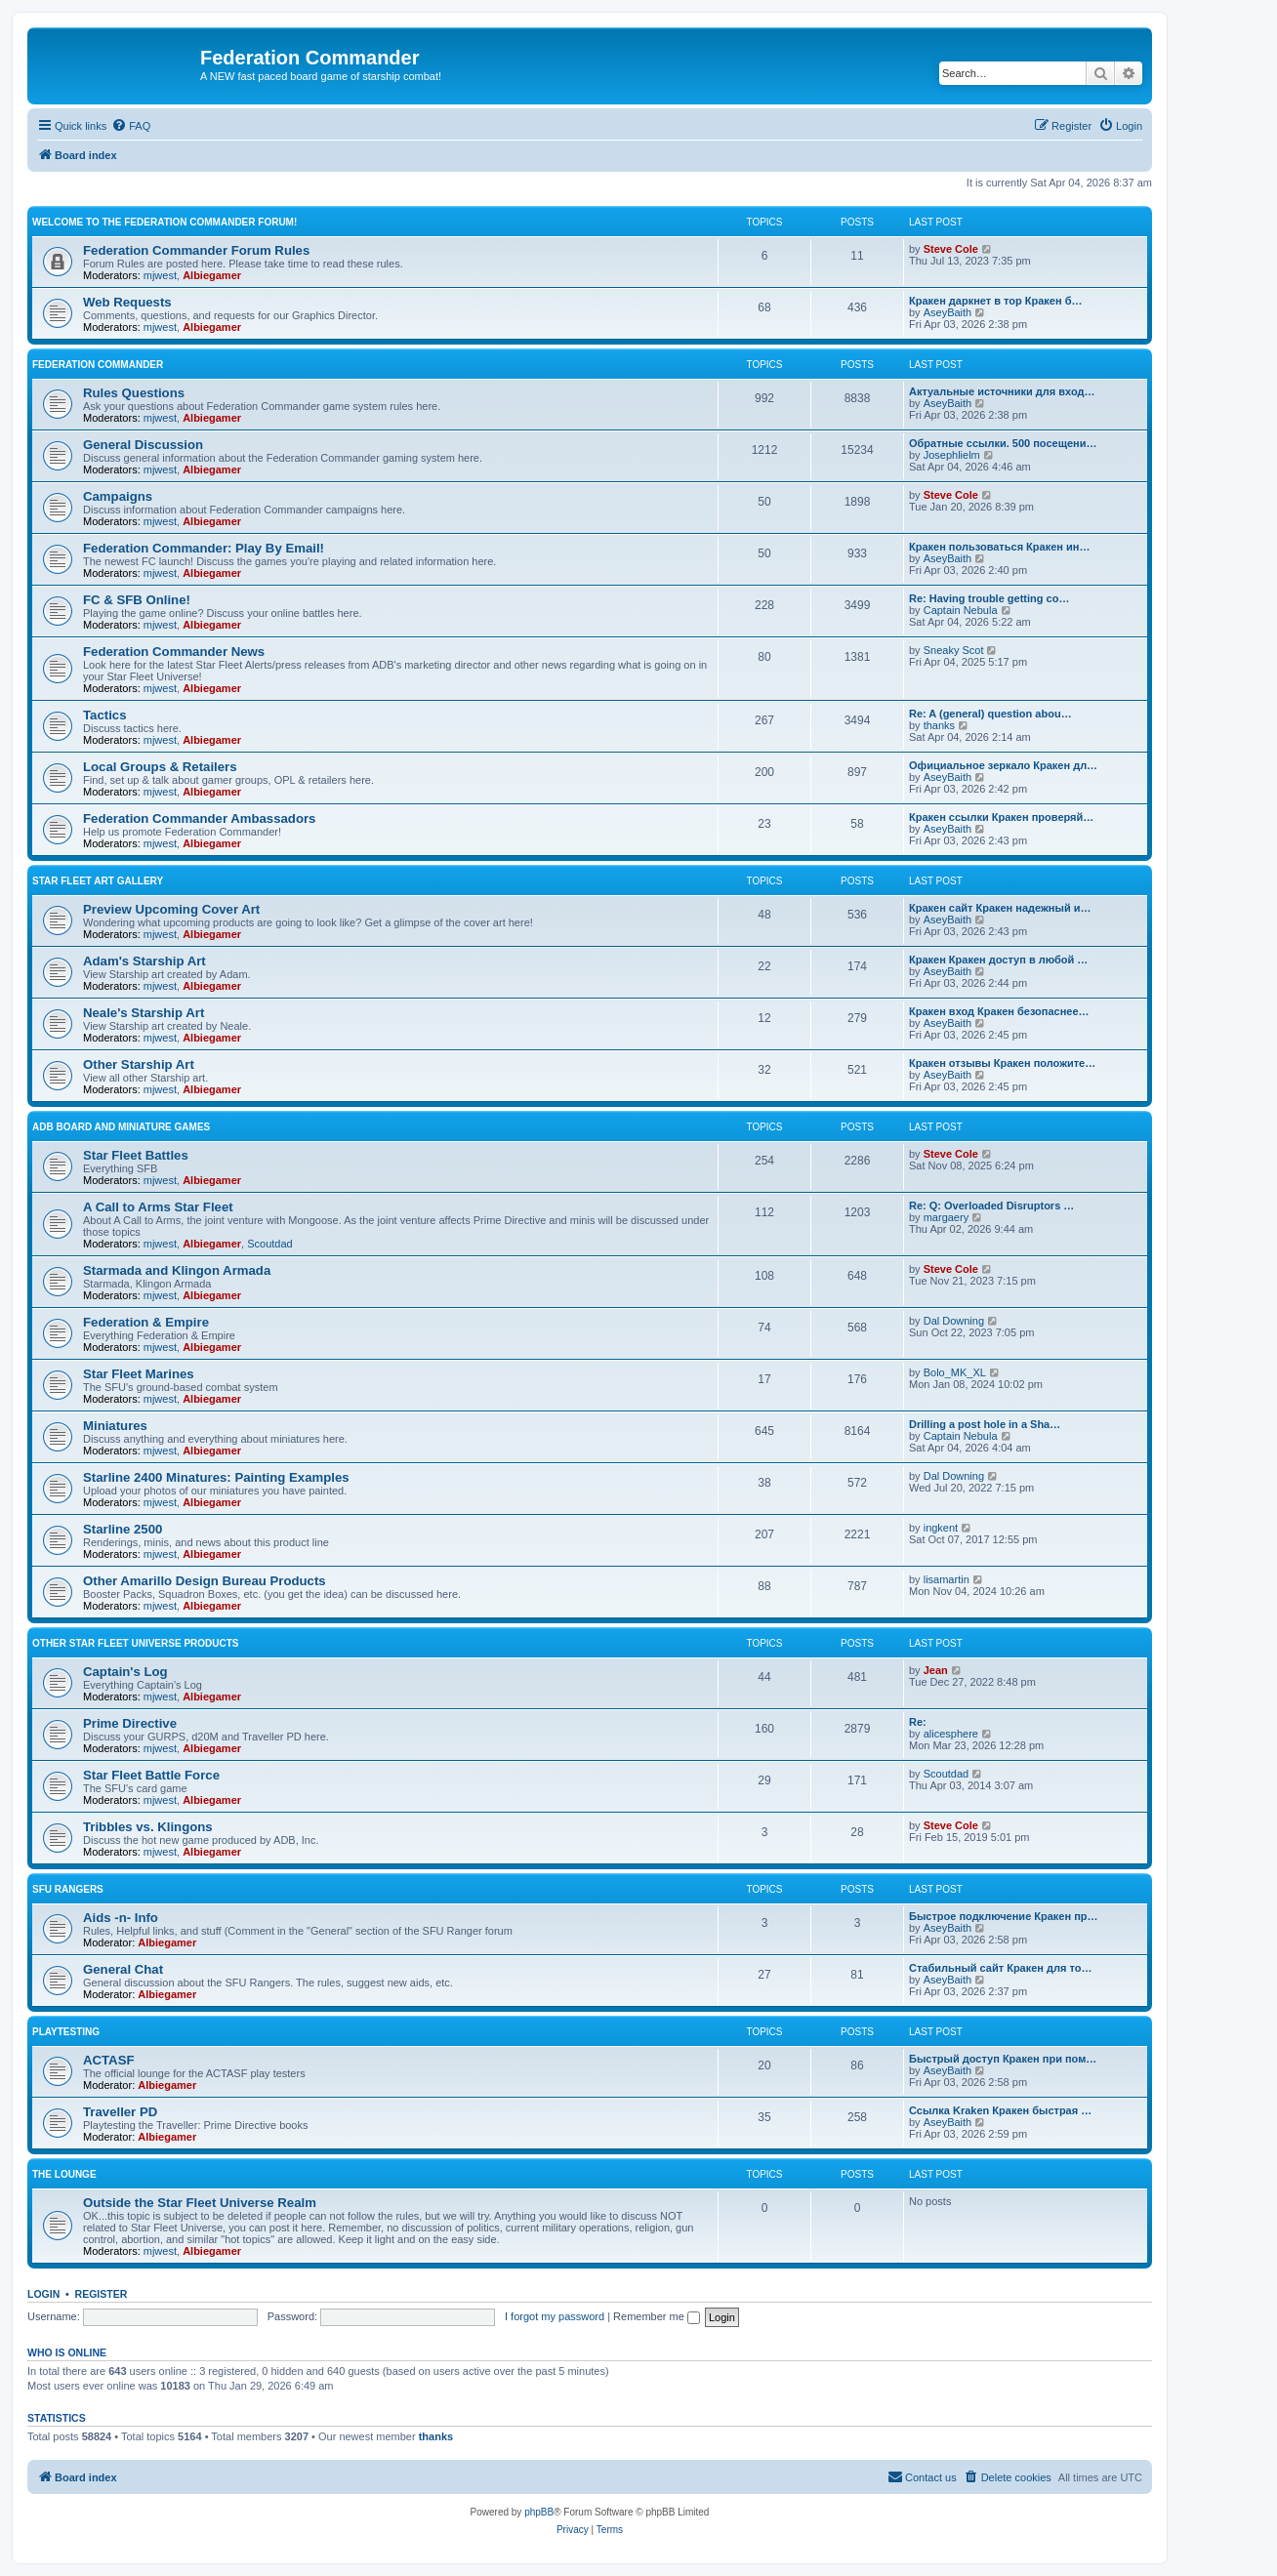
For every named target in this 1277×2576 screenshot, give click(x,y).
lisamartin (946, 1579)
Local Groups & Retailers (160, 766)
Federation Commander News (174, 651)
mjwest (160, 275)
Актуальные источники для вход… (1001, 391)
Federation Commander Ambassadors (199, 818)
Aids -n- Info (120, 1917)
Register (101, 2294)
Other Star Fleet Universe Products (135, 1643)
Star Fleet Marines (138, 1374)
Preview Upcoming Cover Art (171, 909)
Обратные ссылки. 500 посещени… (1002, 443)
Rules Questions (134, 393)
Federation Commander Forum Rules (196, 250)
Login (43, 2294)
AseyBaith (948, 312)
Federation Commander (97, 364)
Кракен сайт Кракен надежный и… (1000, 908)
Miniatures (115, 1425)
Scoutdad (269, 1243)
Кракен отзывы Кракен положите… (1002, 1063)
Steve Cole (951, 249)
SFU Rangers (67, 1889)
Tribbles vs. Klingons (148, 1827)
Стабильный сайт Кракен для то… (1000, 1968)
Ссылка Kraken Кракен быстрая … (1000, 2110)
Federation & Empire (146, 1322)
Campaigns (117, 496)
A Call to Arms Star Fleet (158, 1207)
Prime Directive (130, 1723)
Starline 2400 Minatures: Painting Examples (216, 1477)
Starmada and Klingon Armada (176, 1270)
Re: (918, 1722)
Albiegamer (212, 275)
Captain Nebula (961, 610)
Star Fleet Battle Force (151, 1775)
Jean (936, 1670)
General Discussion (143, 444)
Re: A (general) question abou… (990, 713)
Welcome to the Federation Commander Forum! (164, 222)
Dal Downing (954, 1321)
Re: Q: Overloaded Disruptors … (991, 1205)
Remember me (656, 2316)
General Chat (123, 1969)
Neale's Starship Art (143, 1012)
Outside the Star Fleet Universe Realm (199, 2202)
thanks (939, 725)
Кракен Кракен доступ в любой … (998, 959)
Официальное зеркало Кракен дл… (1003, 765)
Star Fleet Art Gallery (97, 881)
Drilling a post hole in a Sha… (984, 1424)
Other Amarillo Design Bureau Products (204, 1581)
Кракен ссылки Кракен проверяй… (1001, 817)
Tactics (104, 715)
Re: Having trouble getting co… (989, 598)
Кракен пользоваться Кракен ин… (999, 546)
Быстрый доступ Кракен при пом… (1002, 2059)
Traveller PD (120, 2112)
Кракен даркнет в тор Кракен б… (995, 301)
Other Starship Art (138, 1064)
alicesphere (951, 1733)
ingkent (941, 1527)
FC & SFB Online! (136, 600)
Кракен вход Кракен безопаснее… (999, 1011)
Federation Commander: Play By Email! (203, 548)
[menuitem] (130, 126)
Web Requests (127, 302)
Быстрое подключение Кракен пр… (1003, 1916)
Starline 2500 (122, 1529)
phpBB (539, 2512)
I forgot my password (554, 2316)
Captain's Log (125, 1671)
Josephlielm (952, 455)
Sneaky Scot (954, 650)
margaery (946, 1217)
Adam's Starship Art (144, 961)
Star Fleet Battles (135, 1155)
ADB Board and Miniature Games (121, 1127)
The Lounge (64, 2174)
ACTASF (109, 2060)
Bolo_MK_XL (955, 1372)
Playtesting (66, 2031)
